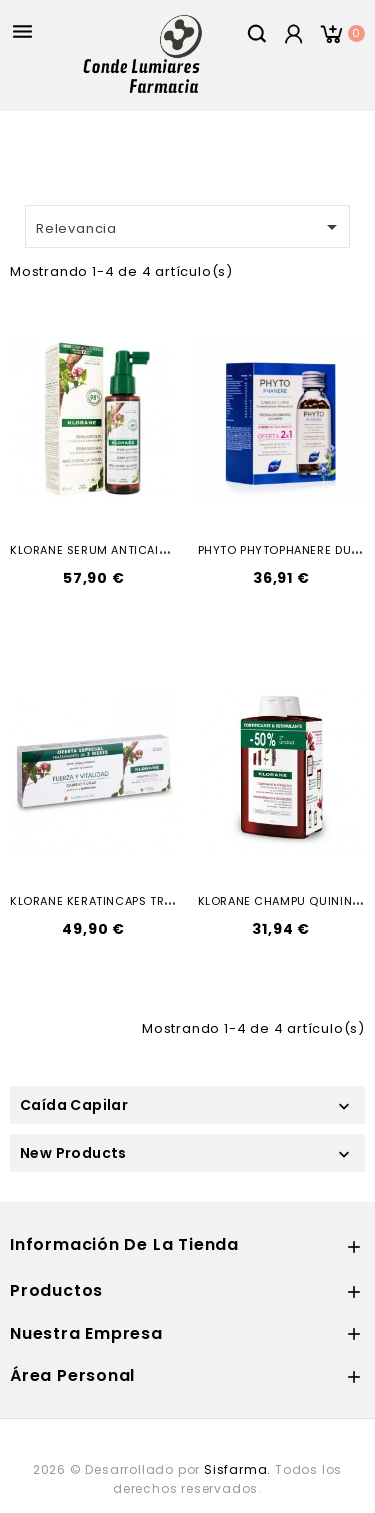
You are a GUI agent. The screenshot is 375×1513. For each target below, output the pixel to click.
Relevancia (190, 227)
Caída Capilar (74, 1105)
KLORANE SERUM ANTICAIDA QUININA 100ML (139, 550)
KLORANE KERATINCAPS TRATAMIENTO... (124, 901)
